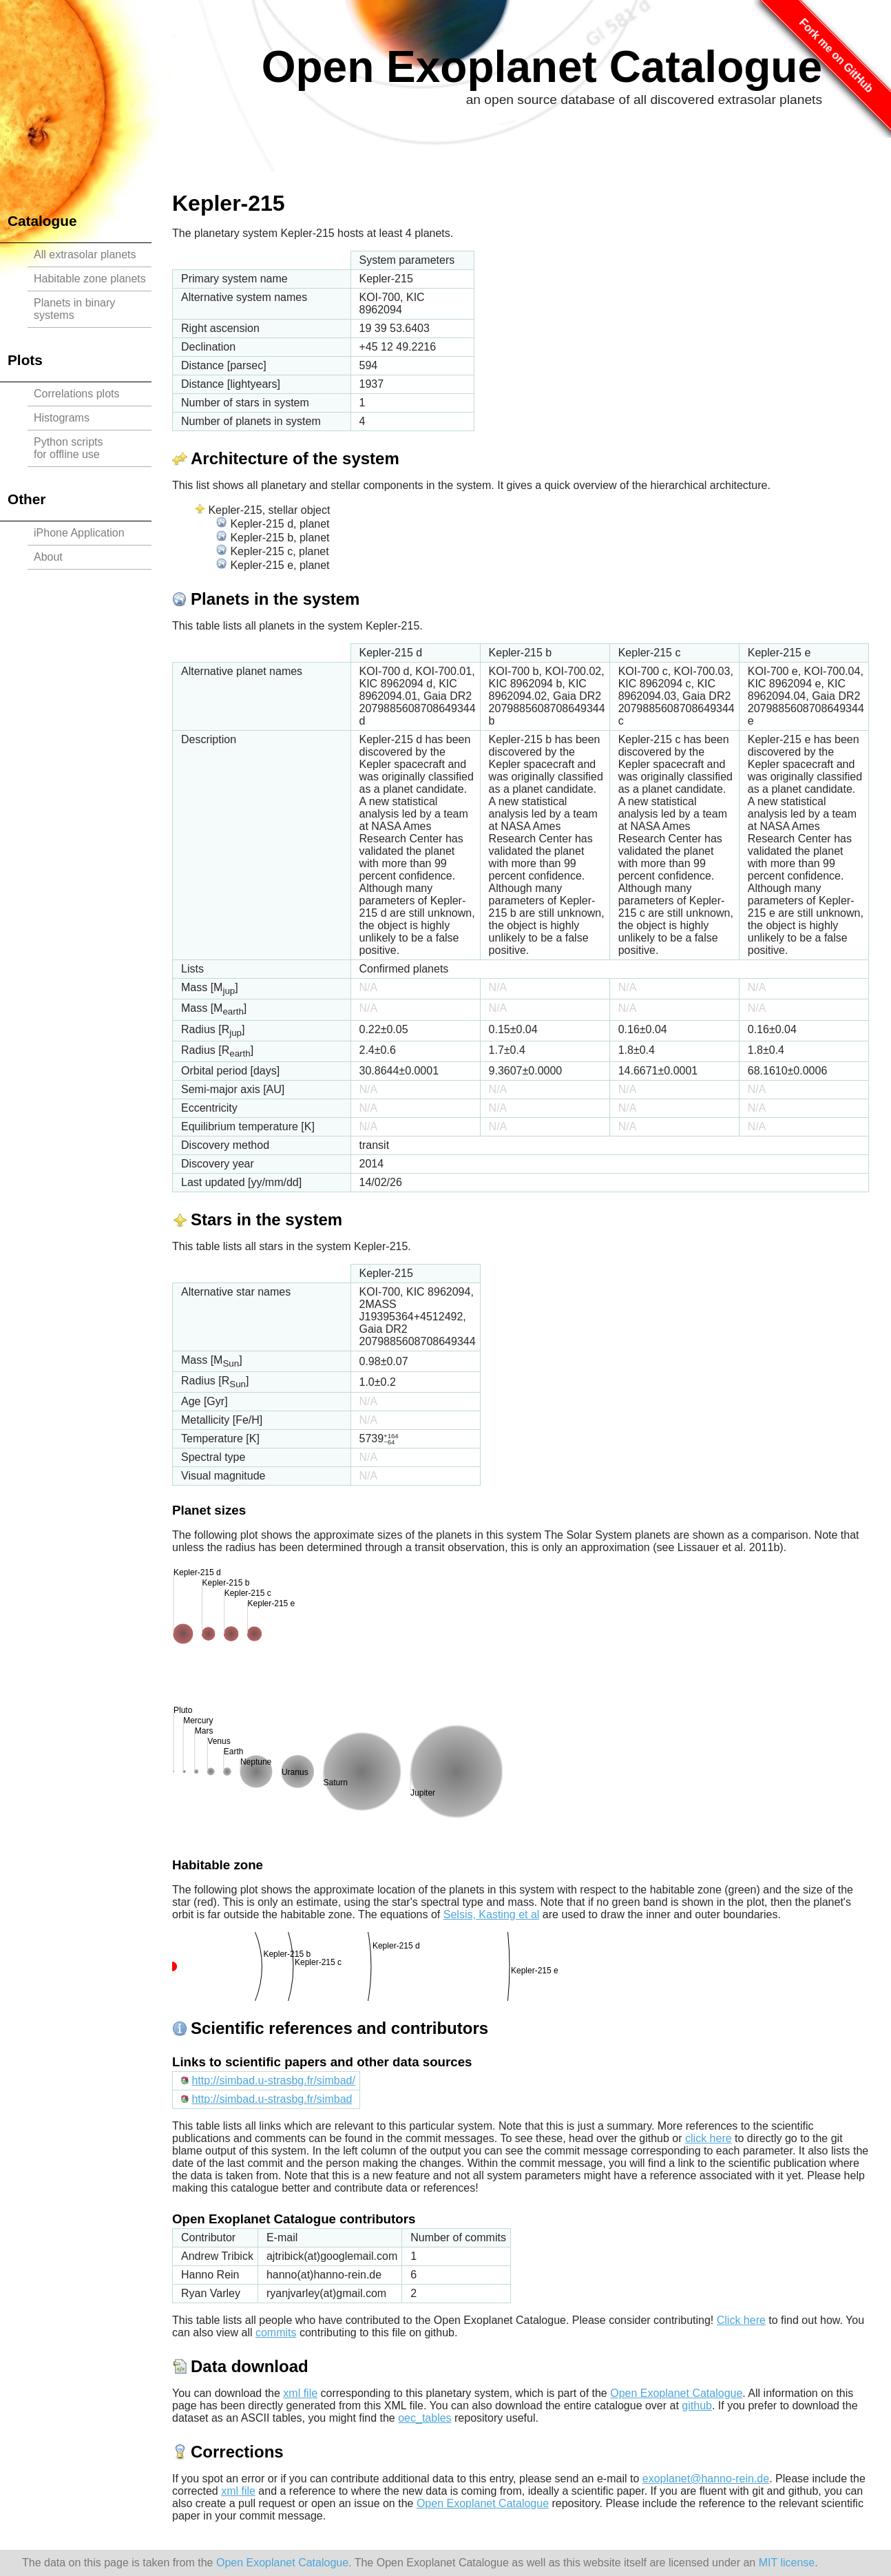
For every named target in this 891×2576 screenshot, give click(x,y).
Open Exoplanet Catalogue (542, 67)
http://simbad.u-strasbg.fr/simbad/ (273, 2080)
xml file (300, 2393)
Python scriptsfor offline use (68, 448)
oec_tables (424, 2418)
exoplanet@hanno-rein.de (705, 2478)
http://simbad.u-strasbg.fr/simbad (271, 2099)
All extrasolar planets (85, 254)
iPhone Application (79, 533)
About (48, 557)
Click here (741, 2320)
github (697, 2405)
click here (708, 2138)
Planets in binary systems (74, 309)
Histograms (62, 418)
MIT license (787, 2562)
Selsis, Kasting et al (491, 1914)
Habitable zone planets (90, 278)
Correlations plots (77, 393)
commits (276, 2332)
